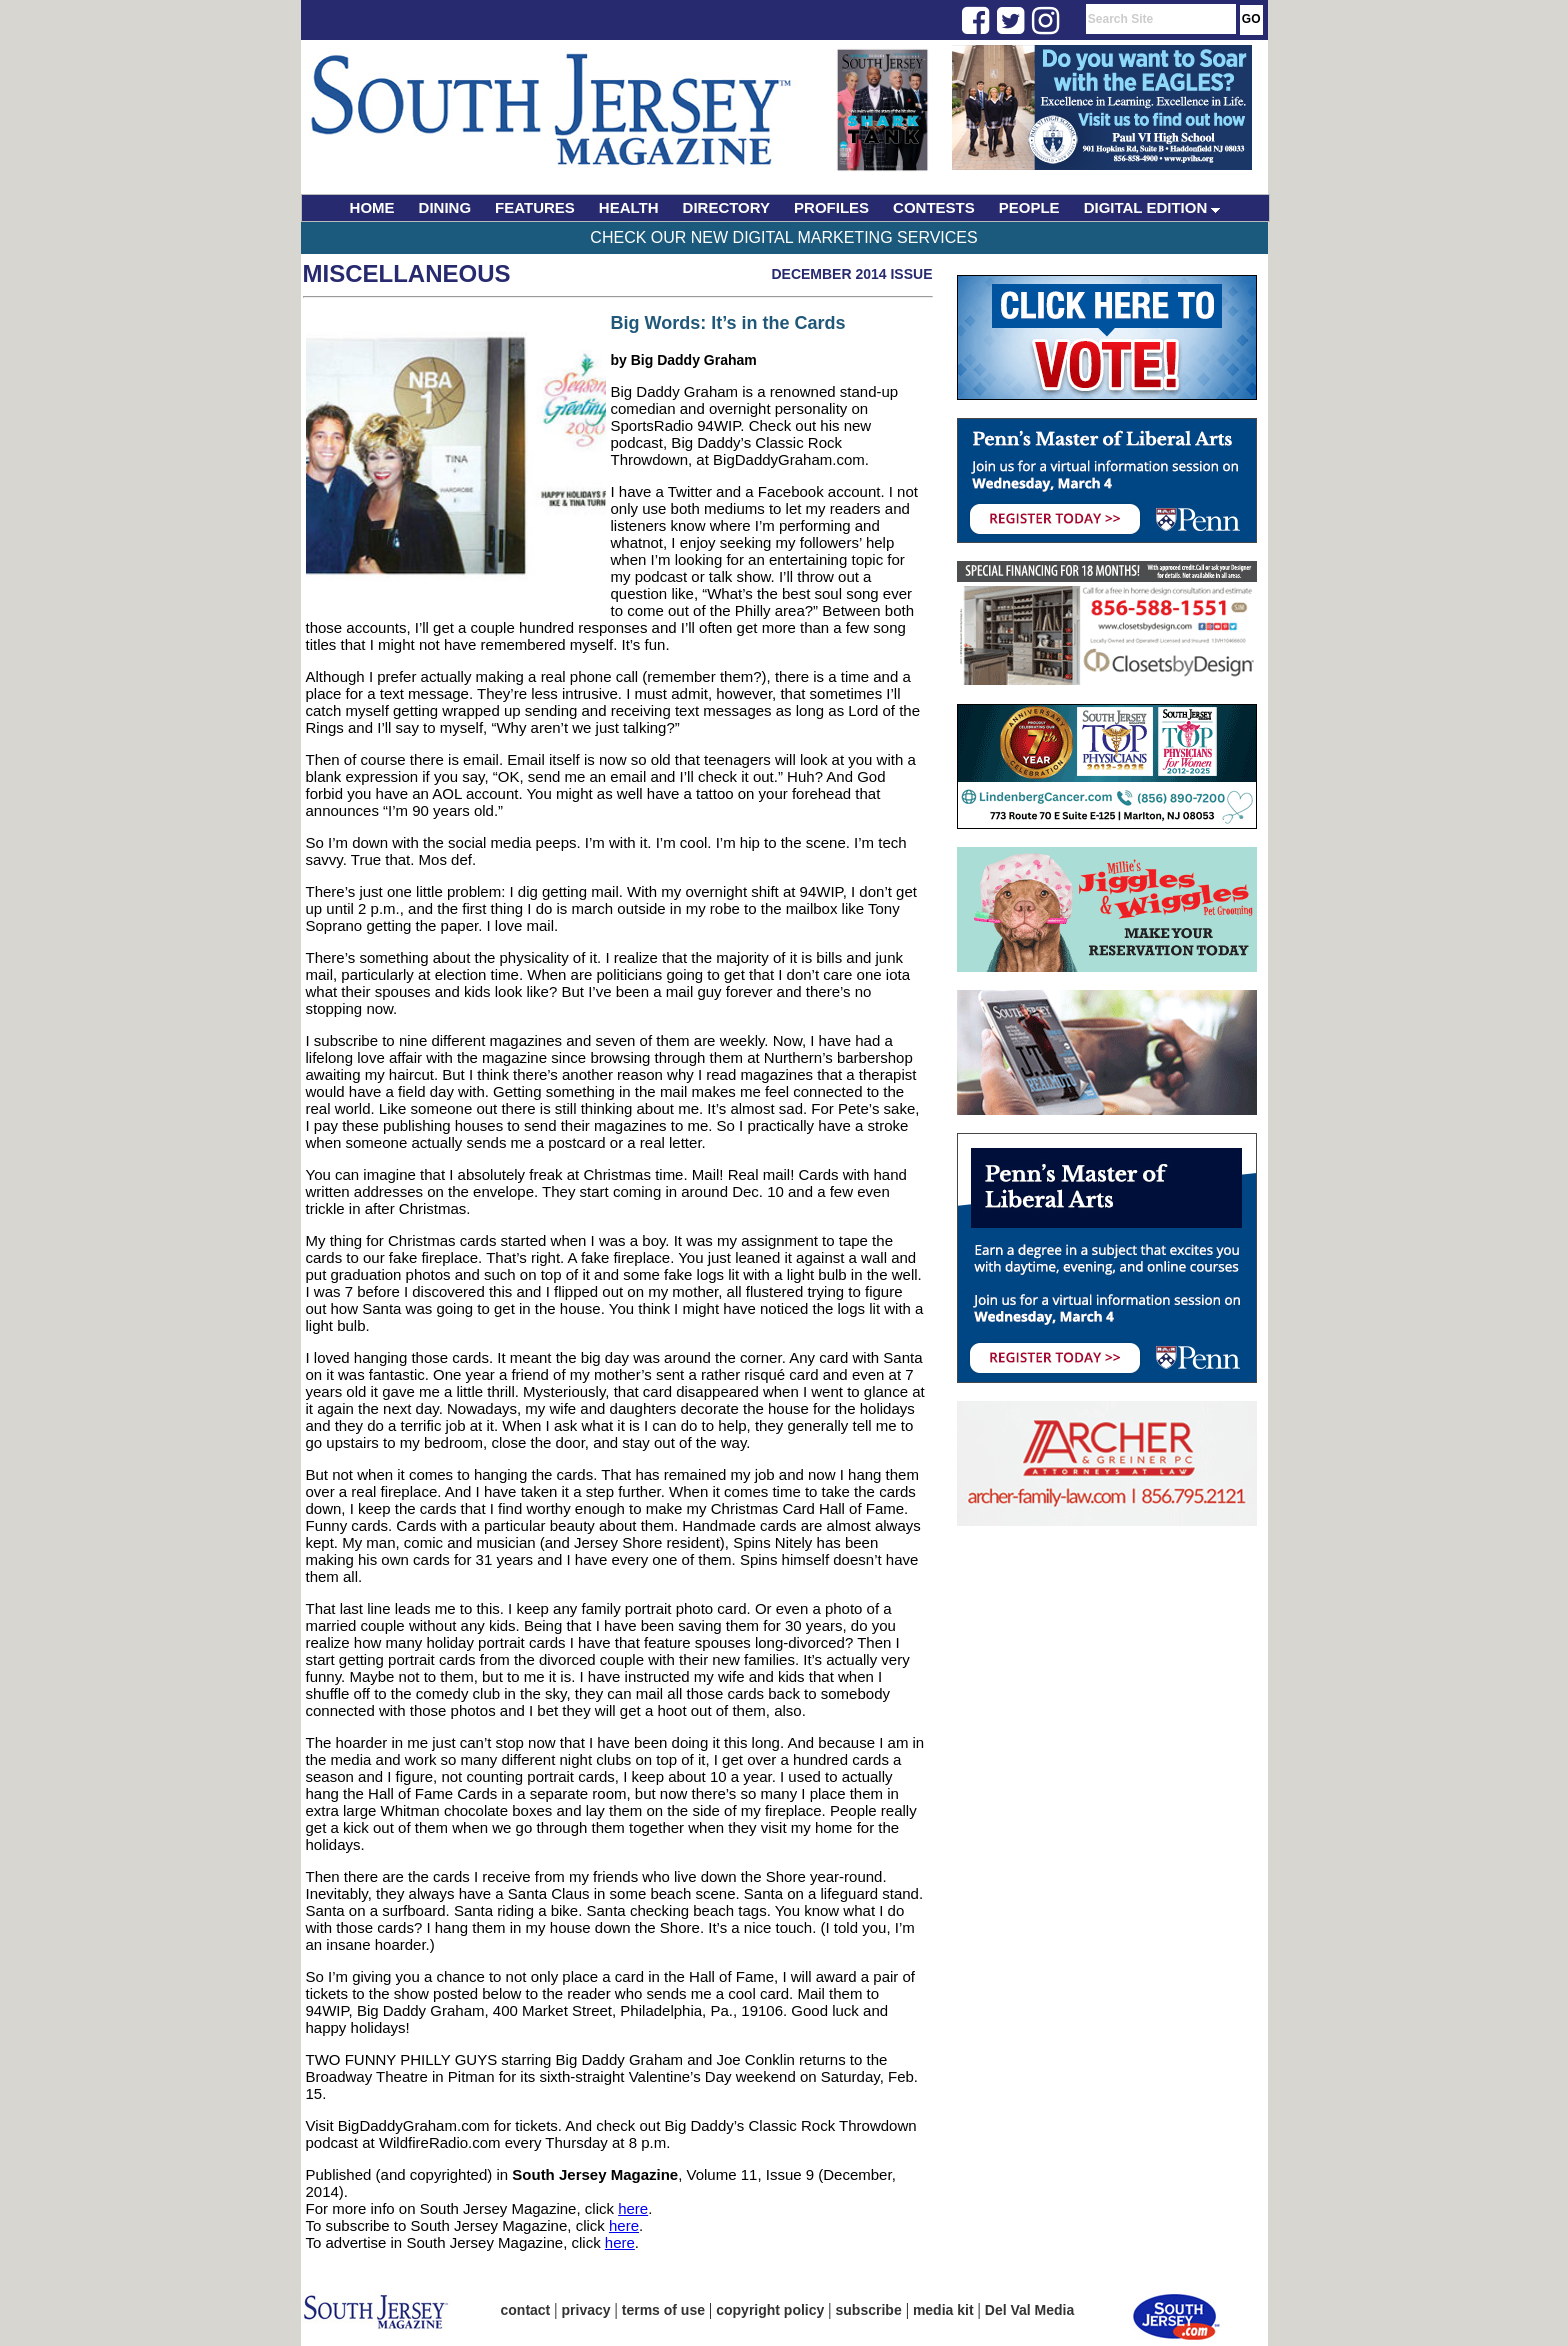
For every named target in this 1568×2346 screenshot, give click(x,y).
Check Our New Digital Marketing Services (783, 237)
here (633, 2208)
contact (526, 2310)
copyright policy (770, 2310)
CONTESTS (934, 207)
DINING (445, 207)
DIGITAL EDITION (1152, 207)
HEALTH (629, 207)
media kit (943, 2310)
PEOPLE (1029, 207)
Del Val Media (1029, 2310)
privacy (586, 2310)
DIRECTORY (727, 207)
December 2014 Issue (851, 274)
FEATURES (535, 207)
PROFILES (831, 207)
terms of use (663, 2310)
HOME (372, 207)
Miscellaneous (407, 273)
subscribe (869, 2310)
